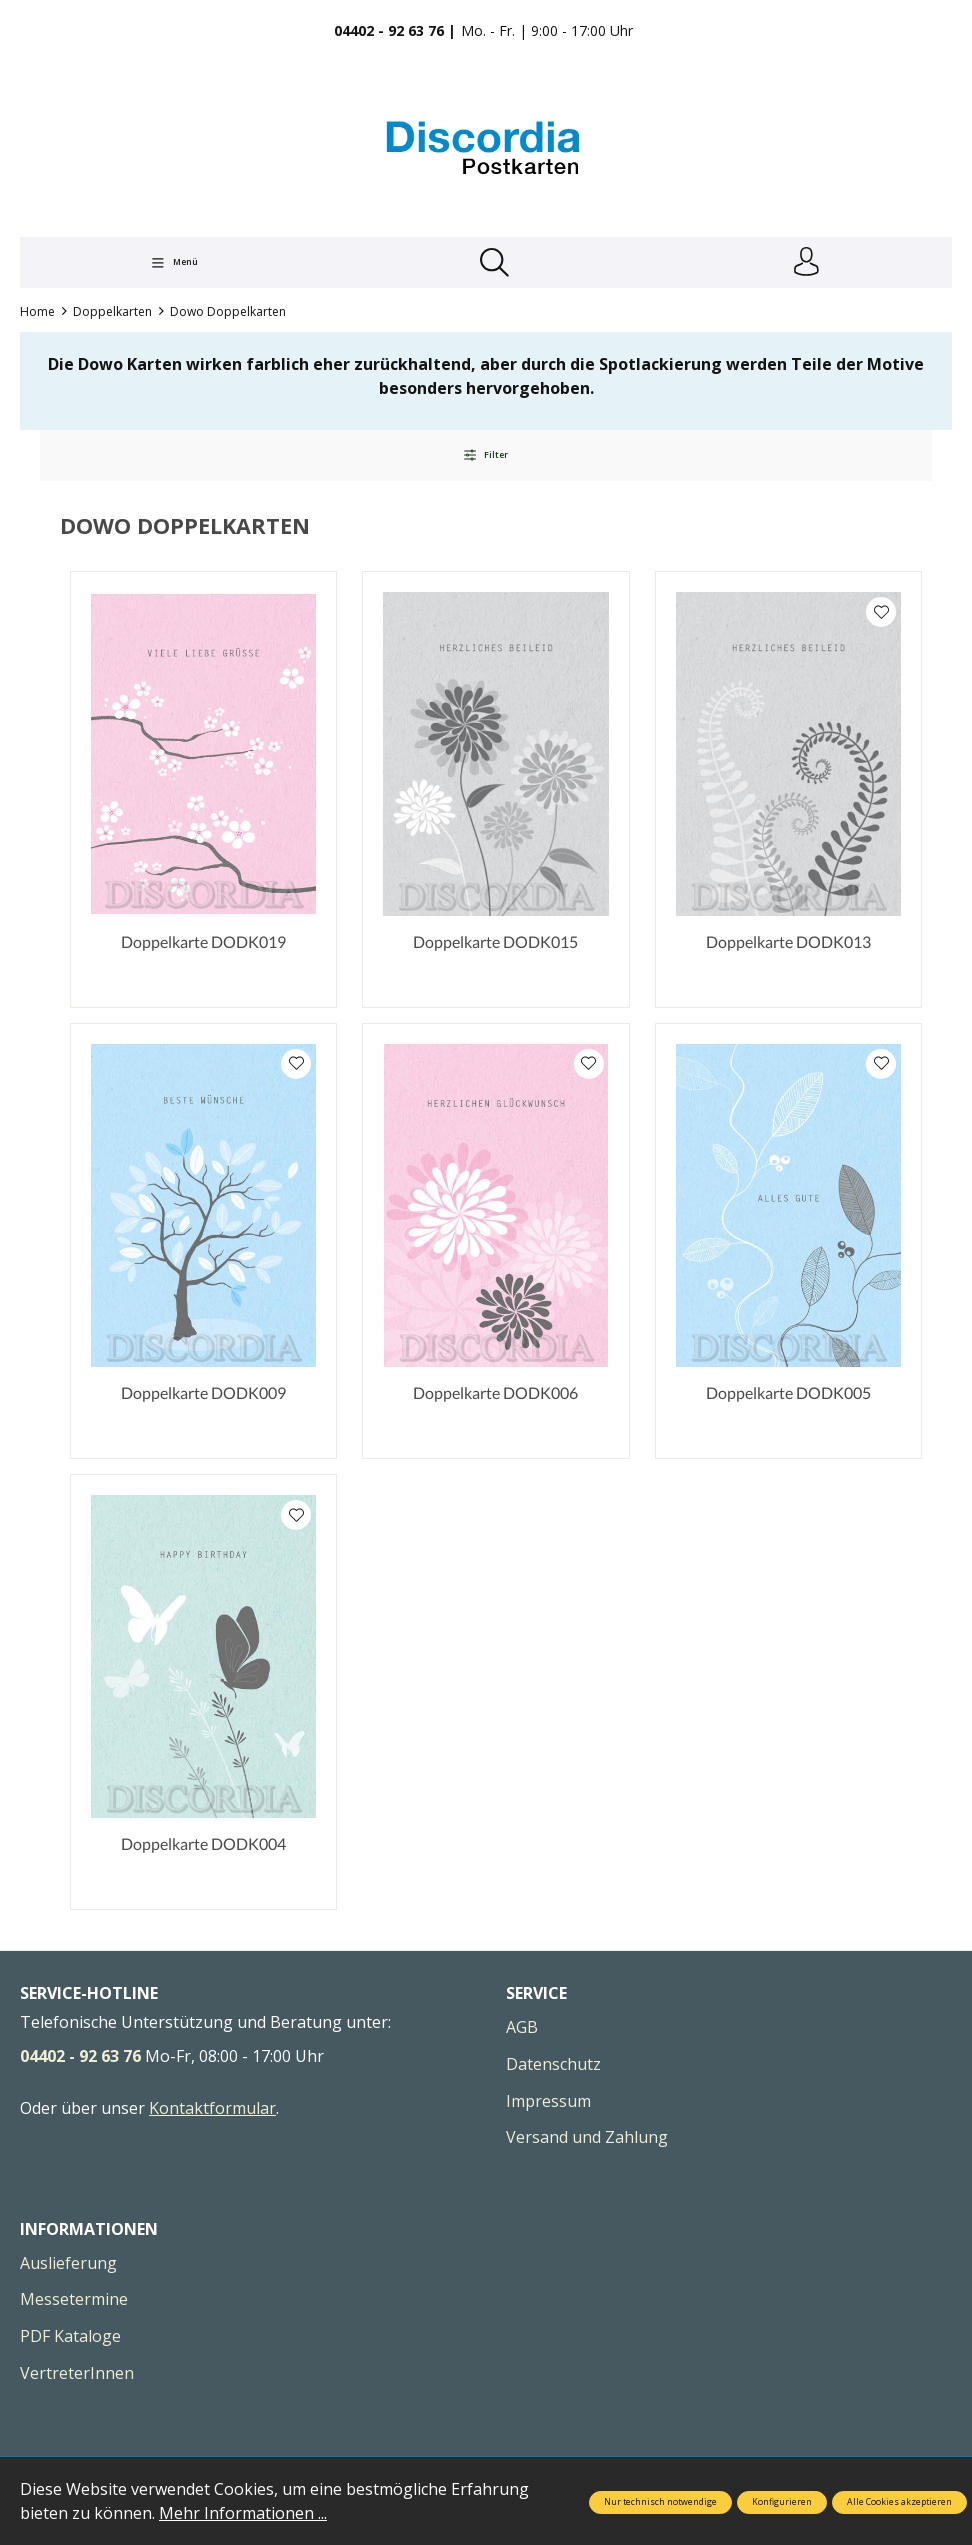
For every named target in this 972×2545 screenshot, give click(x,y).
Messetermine (74, 2301)
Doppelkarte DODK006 (495, 1393)
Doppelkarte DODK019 (203, 942)
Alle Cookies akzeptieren (899, 2502)
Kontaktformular (212, 2109)
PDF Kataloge (70, 2337)
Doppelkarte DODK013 (788, 942)
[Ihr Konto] (806, 263)
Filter (485, 456)
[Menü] (174, 263)
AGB (522, 2029)
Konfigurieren (782, 2502)
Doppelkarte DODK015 (495, 942)
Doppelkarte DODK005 (788, 1393)
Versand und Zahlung (587, 2139)
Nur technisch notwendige (660, 2502)
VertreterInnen (77, 2374)
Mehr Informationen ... (243, 2513)
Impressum (548, 2102)
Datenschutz (553, 2065)
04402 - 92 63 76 (80, 2058)
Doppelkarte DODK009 (203, 1393)
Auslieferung (68, 2264)
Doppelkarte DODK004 (203, 1845)
